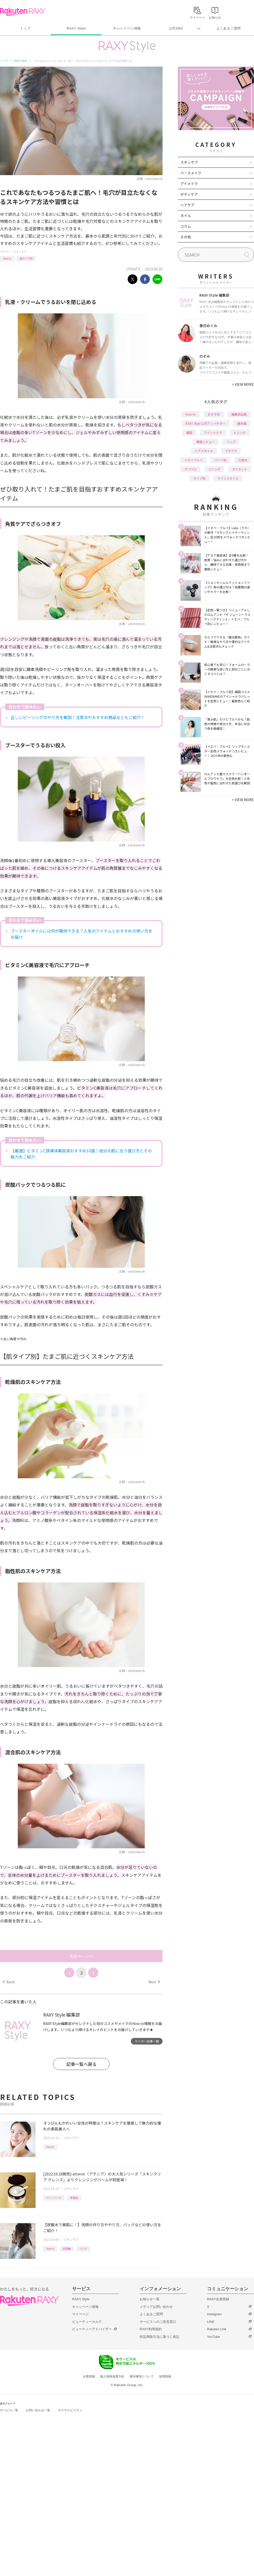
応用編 (67, 2248)
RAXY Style (76, 28)
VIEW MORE (243, 384)
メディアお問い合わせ (156, 2307)
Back (9, 1981)
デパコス (190, 469)
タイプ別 (199, 478)
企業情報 (89, 2376)
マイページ (80, 2314)
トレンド (240, 432)
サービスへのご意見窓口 (158, 2322)
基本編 (241, 423)
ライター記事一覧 (147, 2041)
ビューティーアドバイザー (92, 2329)
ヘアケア (187, 204)
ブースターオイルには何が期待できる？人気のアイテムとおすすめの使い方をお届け (81, 934)
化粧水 (242, 460)
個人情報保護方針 (112, 2376)
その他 (185, 236)
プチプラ (231, 451)
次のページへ (81, 1956)
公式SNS (176, 28)
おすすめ (214, 414)
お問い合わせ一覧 (38, 2410)
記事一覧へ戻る (81, 2064)
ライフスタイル (228, 478)
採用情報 (165, 2376)
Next (154, 1981)
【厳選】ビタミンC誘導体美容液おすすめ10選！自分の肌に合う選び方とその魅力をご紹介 (81, 1154)
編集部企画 (239, 414)
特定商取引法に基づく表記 (159, 2337)
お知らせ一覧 (150, 2299)
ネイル (185, 215)
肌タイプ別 (26, 258)
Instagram (214, 2314)
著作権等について (142, 2376)
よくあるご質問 (228, 28)
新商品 (74, 2198)
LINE (210, 2322)
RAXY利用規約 (151, 2329)
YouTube (213, 2337)
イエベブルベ (193, 460)
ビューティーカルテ (87, 2322)
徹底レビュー (205, 441)
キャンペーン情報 (127, 28)
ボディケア (189, 194)
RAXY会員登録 (218, 2299)
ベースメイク (190, 172)
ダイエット (239, 469)
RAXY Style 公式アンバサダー (206, 423)
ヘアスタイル (204, 451)
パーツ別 (220, 460)
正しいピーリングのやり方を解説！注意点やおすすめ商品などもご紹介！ (78, 717)
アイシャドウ (213, 432)
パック (83, 2248)
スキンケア (20, 251)
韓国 (189, 432)
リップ (230, 441)
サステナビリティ (70, 2410)
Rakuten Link (216, 2329)
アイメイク (189, 183)
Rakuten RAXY (22, 12)
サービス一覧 (9, 2410)
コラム (185, 226)
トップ (25, 28)
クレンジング (53, 2198)
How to (7, 258)
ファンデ (214, 469)
